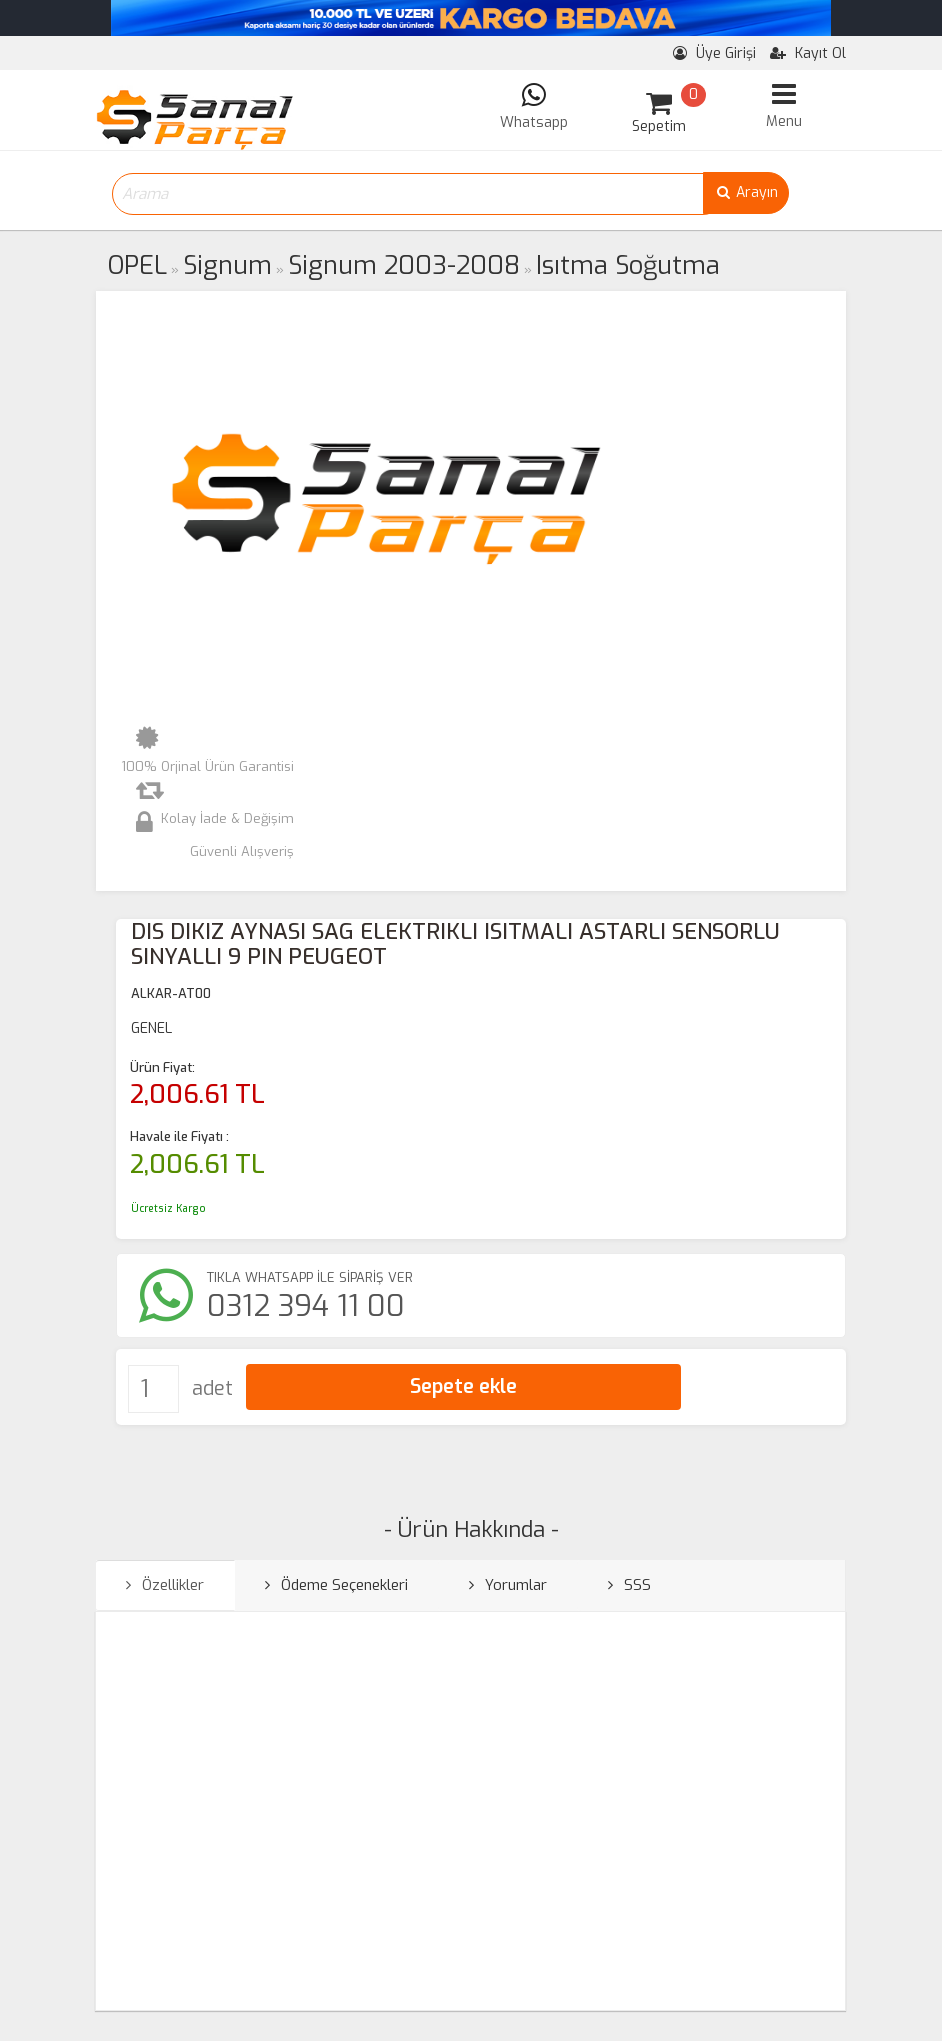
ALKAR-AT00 (171, 993)
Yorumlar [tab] (508, 1585)
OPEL (137, 265)
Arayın (746, 192)
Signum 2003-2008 (404, 265)
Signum (227, 265)
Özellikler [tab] (165, 1585)
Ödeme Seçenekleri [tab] (336, 1585)
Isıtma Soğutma (628, 265)
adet (212, 1388)
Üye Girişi (714, 53)
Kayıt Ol (808, 53)
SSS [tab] (629, 1585)
